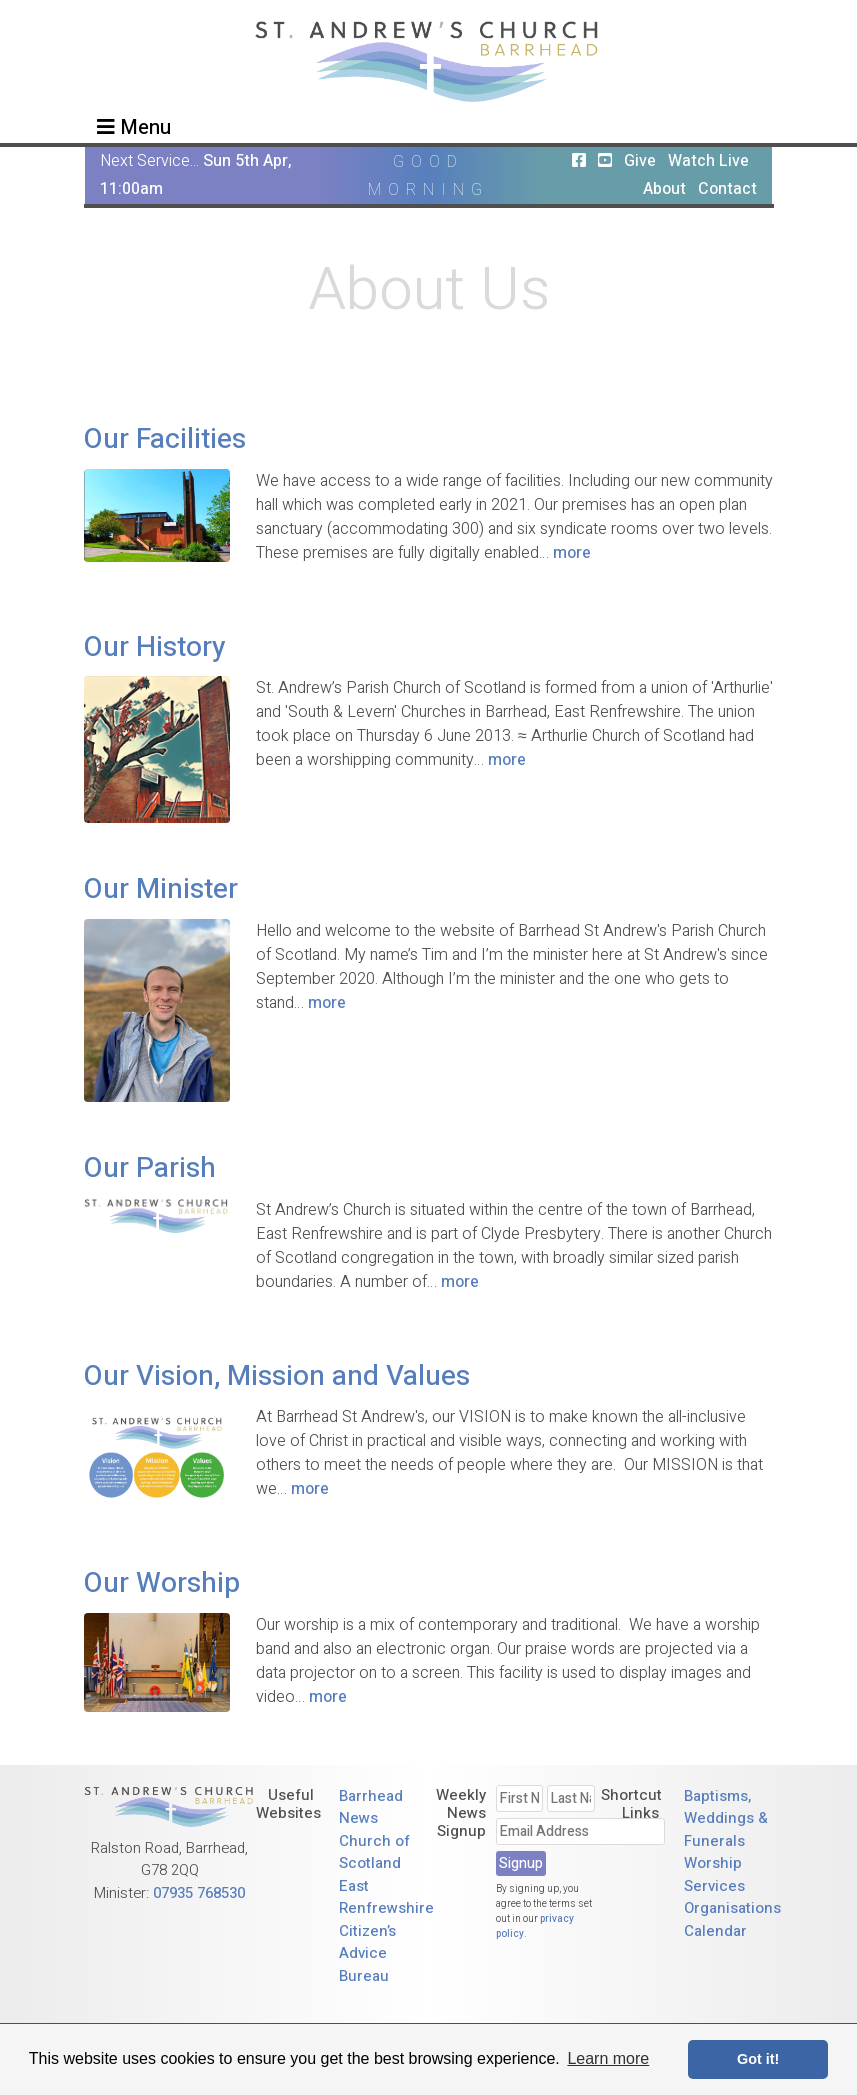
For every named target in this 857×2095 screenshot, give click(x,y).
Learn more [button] (608, 2058)
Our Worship (162, 1583)
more (572, 553)
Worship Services (714, 1874)
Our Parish (150, 1168)
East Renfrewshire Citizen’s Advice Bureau (386, 1931)
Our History (155, 647)
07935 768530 (199, 1893)
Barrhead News (371, 1807)
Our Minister (161, 889)
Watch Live (708, 161)
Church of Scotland (374, 1852)
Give (640, 161)
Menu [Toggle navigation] (134, 127)
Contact (727, 189)
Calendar (715, 1931)
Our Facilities (165, 439)
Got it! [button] (758, 2059)
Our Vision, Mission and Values (277, 1376)
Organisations (732, 1908)
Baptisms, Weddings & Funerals (726, 1818)
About (664, 189)
